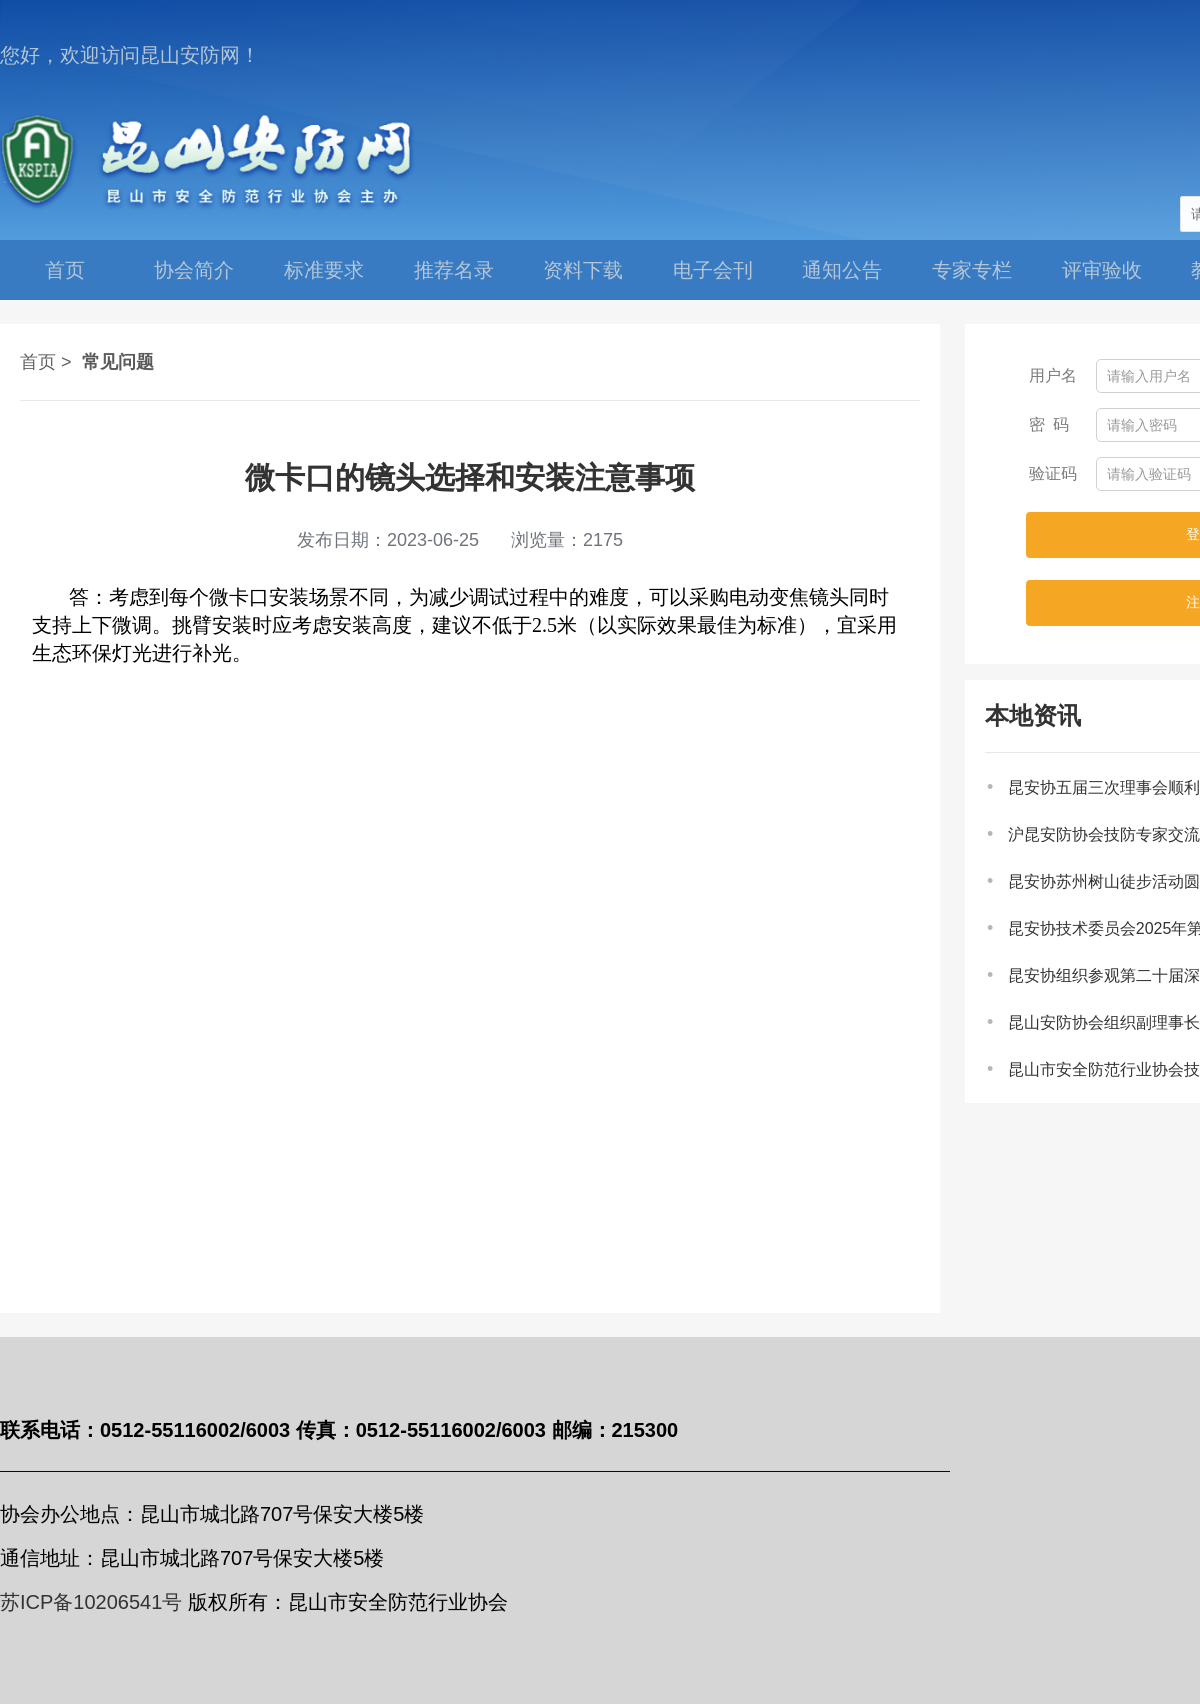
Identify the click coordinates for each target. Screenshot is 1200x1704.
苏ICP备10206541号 (91, 1602)
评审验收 (1102, 270)
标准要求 (324, 270)
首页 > (46, 362)
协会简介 (194, 270)
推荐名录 (454, 270)
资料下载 (583, 270)
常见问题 (118, 362)
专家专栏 (972, 270)
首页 (65, 270)
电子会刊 (713, 270)
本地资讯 (1033, 715)
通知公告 (842, 270)
